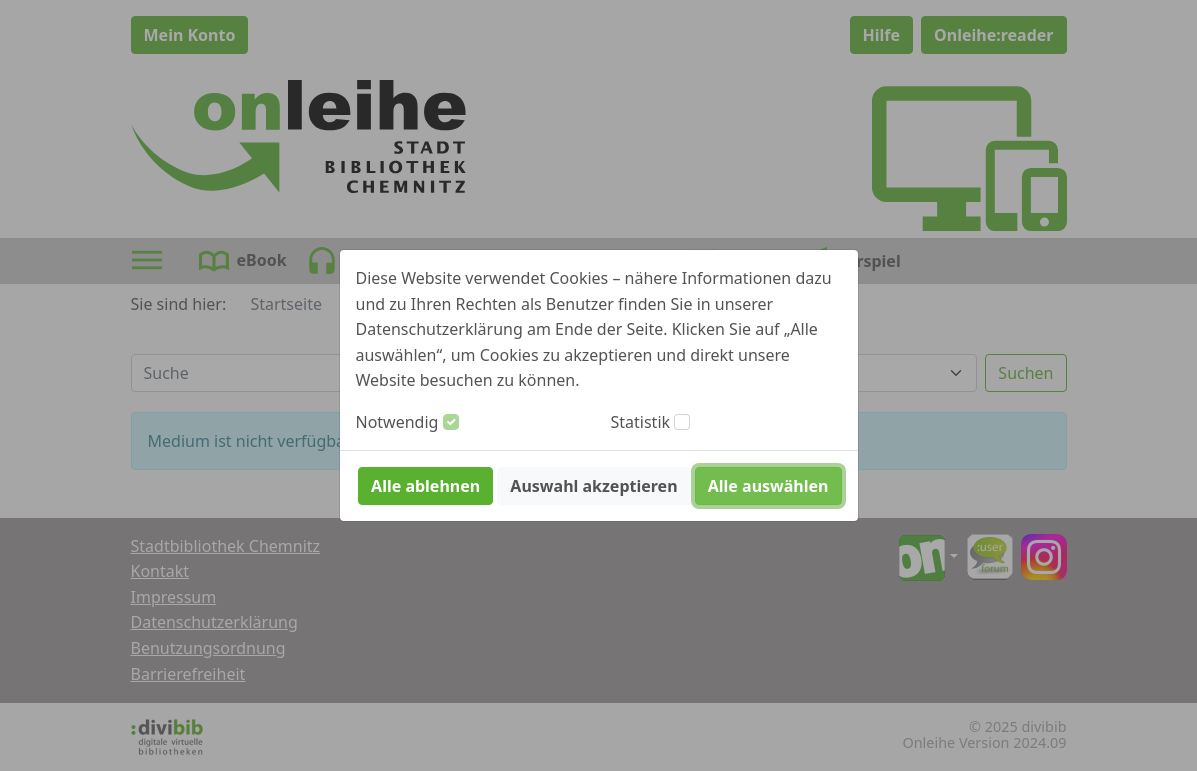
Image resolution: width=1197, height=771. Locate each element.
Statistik (641, 422)
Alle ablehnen (425, 486)
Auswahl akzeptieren (593, 486)
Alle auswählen (768, 486)
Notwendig (397, 422)
